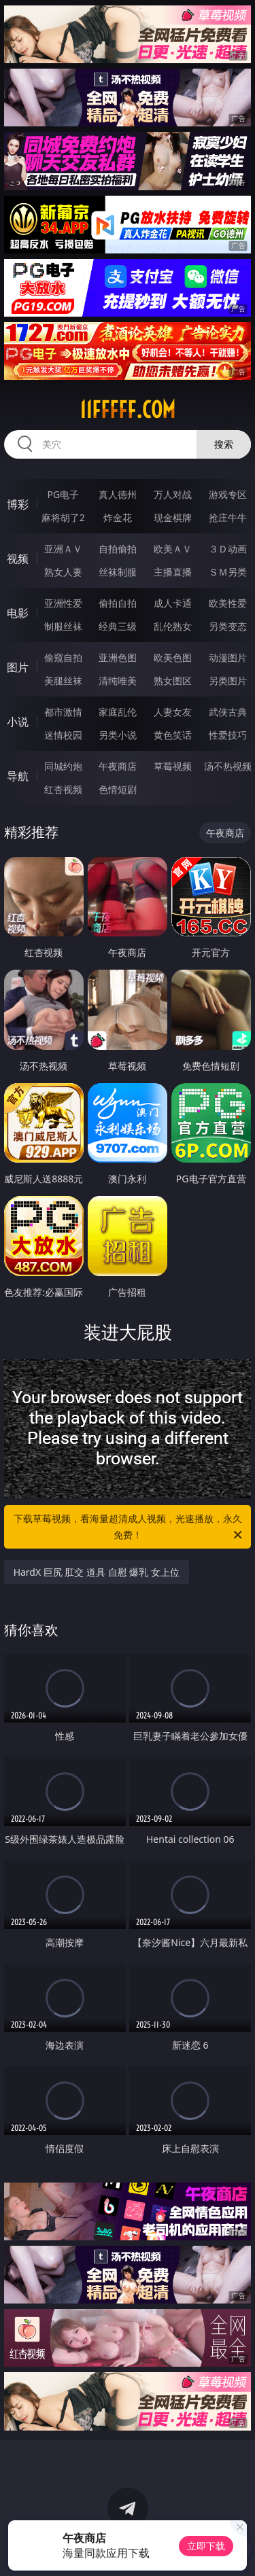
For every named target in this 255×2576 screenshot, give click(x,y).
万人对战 (173, 494)
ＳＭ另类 (228, 571)
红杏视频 (63, 789)
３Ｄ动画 (228, 548)
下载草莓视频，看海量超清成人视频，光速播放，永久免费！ (129, 1527)
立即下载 (206, 2545)
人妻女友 (173, 711)
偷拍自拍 (118, 603)
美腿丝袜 (63, 680)
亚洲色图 (118, 657)
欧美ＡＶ (173, 548)
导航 (18, 776)
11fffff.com (127, 409)
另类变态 (228, 626)
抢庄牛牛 (228, 517)
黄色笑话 (173, 734)
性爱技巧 (228, 734)
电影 (18, 612)
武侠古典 (228, 711)
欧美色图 (173, 657)
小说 (18, 721)
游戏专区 (228, 494)
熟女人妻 (63, 571)
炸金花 (117, 517)
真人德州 (118, 494)
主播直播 (173, 571)
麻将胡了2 (63, 517)
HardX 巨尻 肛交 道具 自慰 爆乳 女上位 (97, 1572)
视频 (18, 558)
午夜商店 (118, 766)
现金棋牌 (173, 517)
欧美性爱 (228, 603)
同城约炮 (63, 766)
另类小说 (118, 734)
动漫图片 (228, 657)
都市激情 (63, 711)
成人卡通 (173, 603)
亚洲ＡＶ (63, 548)
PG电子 (63, 494)
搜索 (223, 444)
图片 (18, 667)
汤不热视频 (228, 766)
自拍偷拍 (118, 548)
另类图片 (228, 680)
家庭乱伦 (118, 711)
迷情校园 (63, 734)
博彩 (18, 504)
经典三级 (118, 626)
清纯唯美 (118, 680)
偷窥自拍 (63, 657)
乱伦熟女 (173, 626)
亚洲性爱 (63, 603)
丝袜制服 (118, 571)
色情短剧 (118, 789)
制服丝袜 (63, 626)
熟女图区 (173, 680)
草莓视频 (173, 766)
